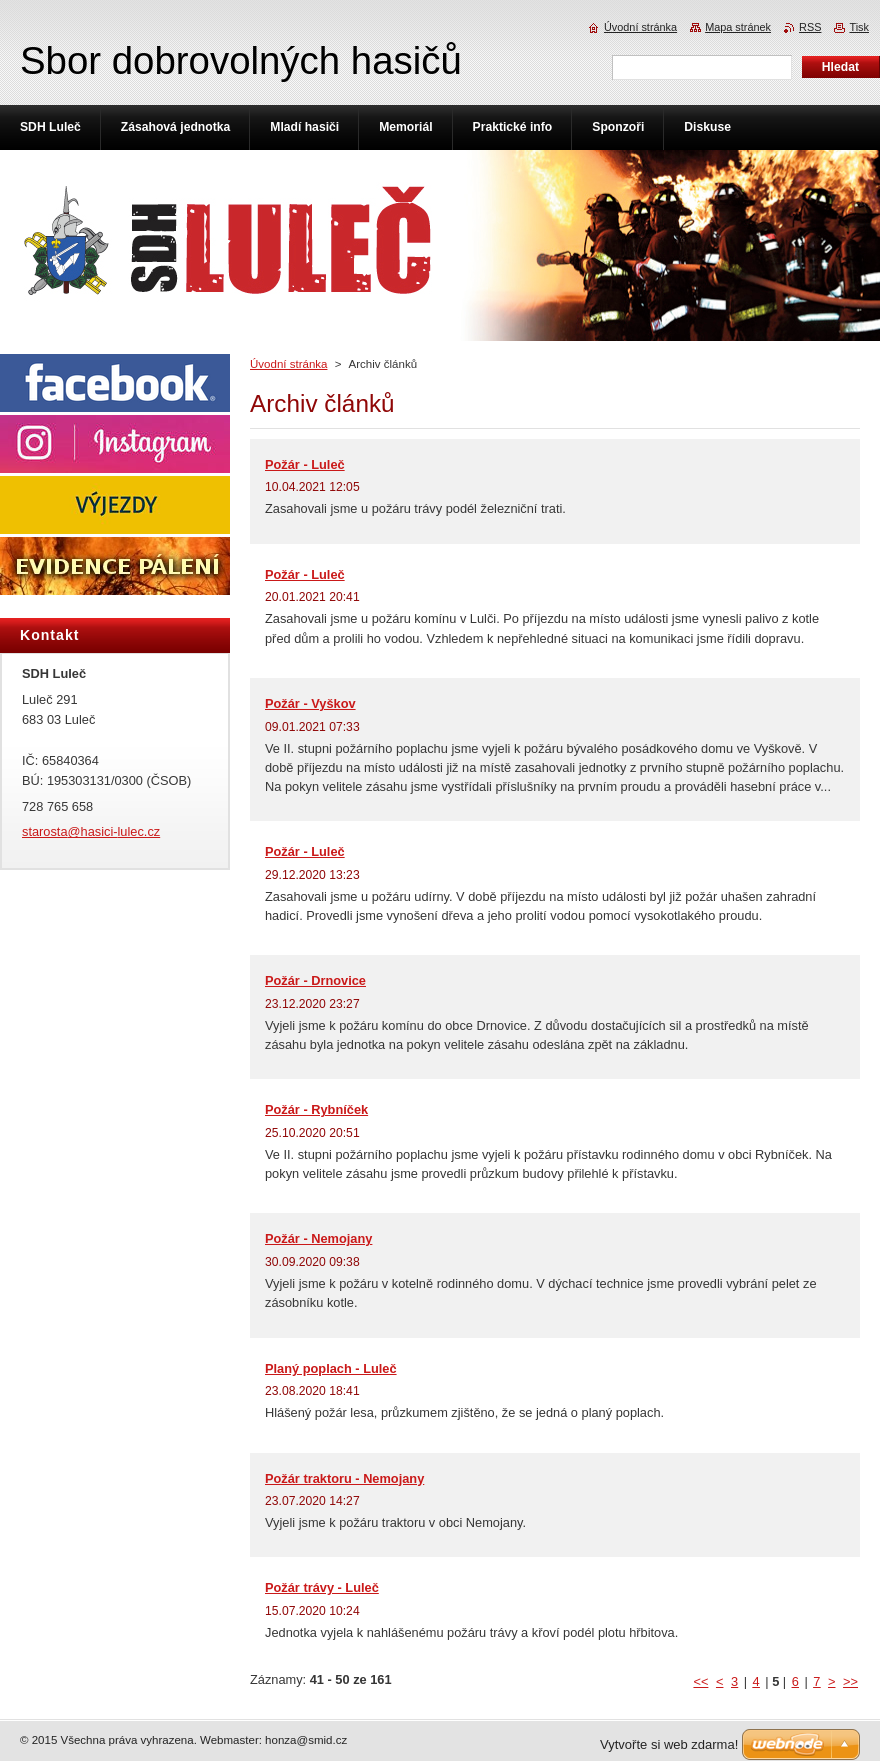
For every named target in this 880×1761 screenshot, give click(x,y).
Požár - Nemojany (318, 1238)
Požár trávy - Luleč (322, 1587)
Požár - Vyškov (310, 703)
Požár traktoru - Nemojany (344, 1478)
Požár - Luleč (305, 464)
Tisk (859, 27)
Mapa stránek (738, 27)
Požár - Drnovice (315, 980)
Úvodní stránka (288, 364)
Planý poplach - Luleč (331, 1368)
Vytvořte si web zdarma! (669, 1744)
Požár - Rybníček (316, 1109)
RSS (810, 27)
